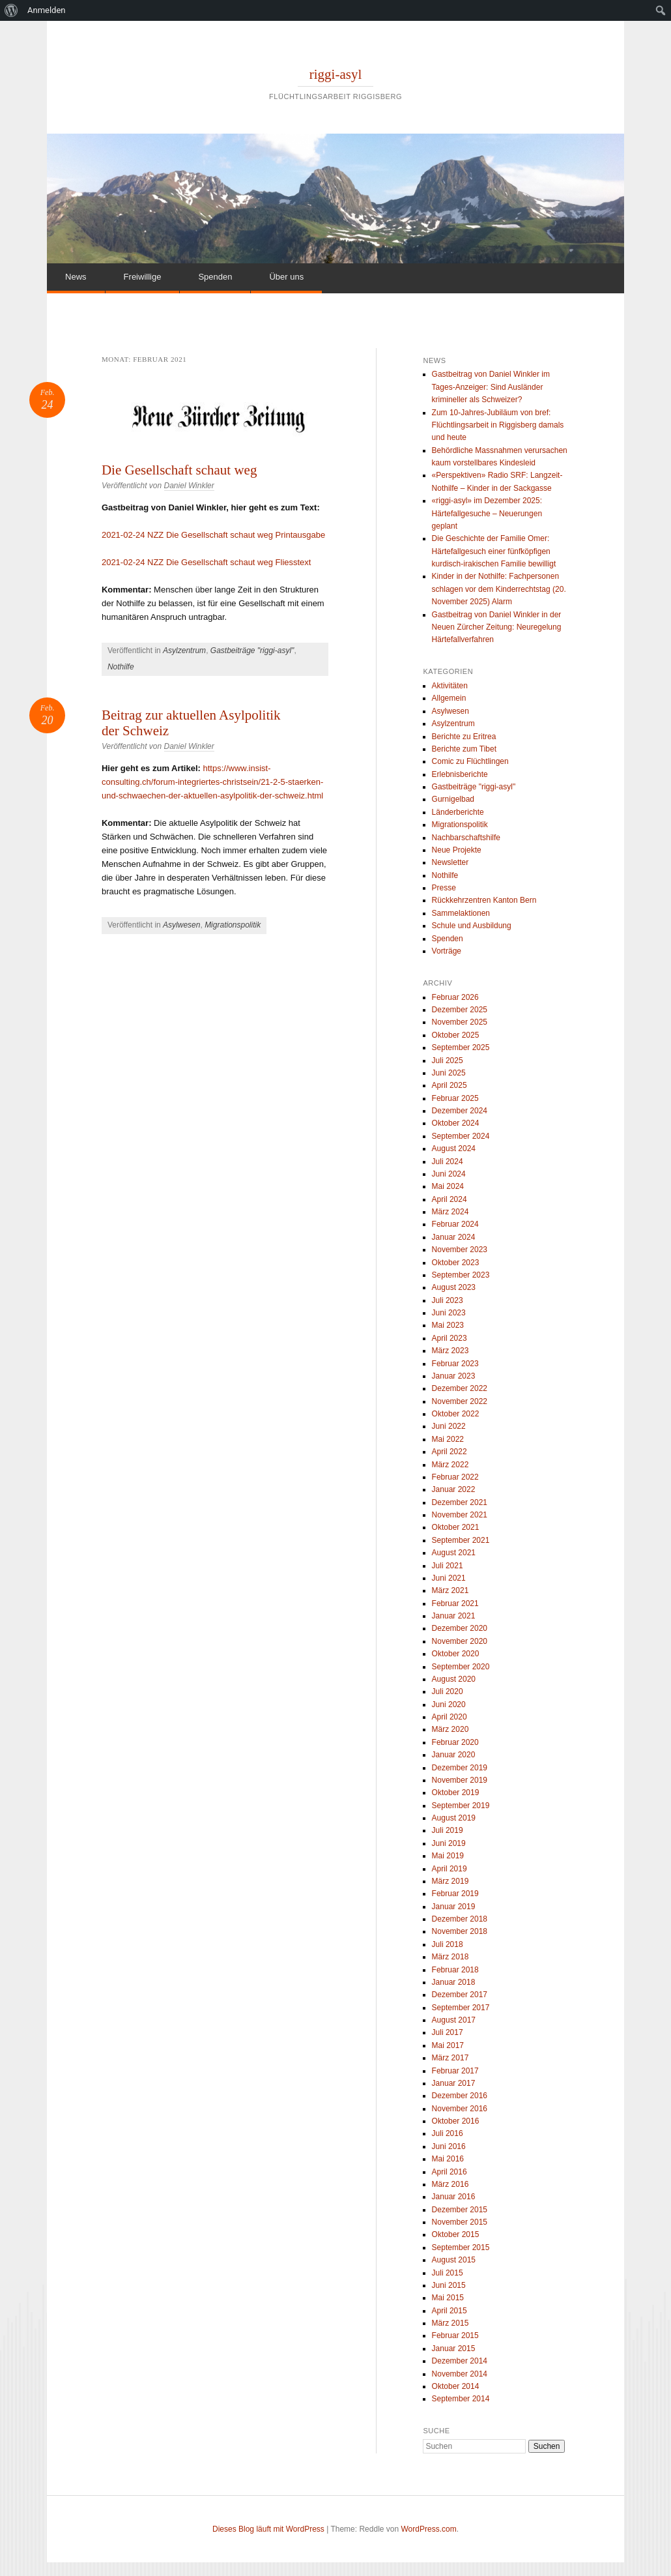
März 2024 (450, 1211)
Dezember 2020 (459, 1628)
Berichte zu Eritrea (464, 736)
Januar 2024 (454, 1237)
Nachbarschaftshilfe (466, 837)
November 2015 (459, 2222)
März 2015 (450, 2323)
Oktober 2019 (455, 1792)
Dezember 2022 (459, 1388)
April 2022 (449, 1451)
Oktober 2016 (455, 2121)
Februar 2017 (455, 2070)
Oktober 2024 (455, 1123)
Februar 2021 (455, 1603)
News (76, 277)
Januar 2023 (454, 1376)
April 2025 (449, 1085)
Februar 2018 (455, 1969)
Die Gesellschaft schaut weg (179, 470)
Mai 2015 (448, 2297)
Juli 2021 (447, 1565)
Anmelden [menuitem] (46, 10)
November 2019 (459, 1780)
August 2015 (454, 2259)
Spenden (215, 277)
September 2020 (461, 1666)
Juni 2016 (449, 2146)
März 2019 (450, 1881)
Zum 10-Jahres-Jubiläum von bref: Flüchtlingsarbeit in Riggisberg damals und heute (498, 425)
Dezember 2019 (459, 1767)
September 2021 (461, 1540)
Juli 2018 (447, 1944)
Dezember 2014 (459, 2360)
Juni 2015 (449, 2285)
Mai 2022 (448, 1439)
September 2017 (461, 2007)
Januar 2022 (454, 1489)
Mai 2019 (448, 1855)
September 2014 (461, 2398)
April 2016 (449, 2171)
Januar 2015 (454, 2348)
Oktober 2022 (455, 1413)
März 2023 (450, 1350)
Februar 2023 (455, 1363)
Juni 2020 (449, 1704)
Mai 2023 (448, 1325)
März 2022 (450, 1464)
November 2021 (459, 1514)
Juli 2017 (447, 2032)
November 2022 (459, 1401)
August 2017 (454, 2020)
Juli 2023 (447, 1300)
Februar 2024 (455, 1224)
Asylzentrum (184, 650)
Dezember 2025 (459, 1009)
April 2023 (449, 1338)
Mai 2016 (448, 2158)
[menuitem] (11, 10)
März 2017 (450, 2057)
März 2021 (450, 1590)
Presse (444, 887)
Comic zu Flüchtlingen (470, 761)
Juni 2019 (449, 1843)
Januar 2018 (454, 1982)
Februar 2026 (455, 997)
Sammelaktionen (461, 913)
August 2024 (454, 1148)
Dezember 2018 (459, 1919)
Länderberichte (458, 812)
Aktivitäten (450, 685)
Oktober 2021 (455, 1527)
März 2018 (450, 1956)
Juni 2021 (449, 1578)
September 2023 (461, 1275)
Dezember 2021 (459, 1502)
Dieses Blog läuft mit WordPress (268, 2529)
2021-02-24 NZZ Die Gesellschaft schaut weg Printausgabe (213, 535)
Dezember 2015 (459, 2209)
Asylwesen (181, 924)
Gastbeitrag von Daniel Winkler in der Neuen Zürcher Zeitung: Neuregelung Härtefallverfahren (497, 627)
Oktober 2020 (455, 1653)
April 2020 (449, 1716)
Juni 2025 (449, 1072)
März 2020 (450, 1729)
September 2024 (461, 1136)
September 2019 (461, 1805)
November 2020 (459, 1641)
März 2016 (450, 2184)
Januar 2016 (454, 2196)
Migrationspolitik (233, 924)
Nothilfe (120, 666)
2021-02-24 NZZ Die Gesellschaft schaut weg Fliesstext (206, 562)
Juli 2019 (447, 1830)
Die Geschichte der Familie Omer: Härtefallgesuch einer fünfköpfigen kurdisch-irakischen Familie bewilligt (494, 551)
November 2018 (459, 1931)
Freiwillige (143, 277)
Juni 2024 (449, 1173)
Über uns (286, 277)
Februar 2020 (455, 1742)
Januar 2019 (454, 1906)
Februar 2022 (455, 1477)
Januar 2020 (454, 1754)
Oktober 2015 (455, 2234)
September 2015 (461, 2247)
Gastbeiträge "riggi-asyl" (252, 650)
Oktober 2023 (455, 1262)
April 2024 (449, 1199)
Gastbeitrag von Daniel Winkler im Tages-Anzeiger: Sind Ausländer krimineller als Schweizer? (491, 387)
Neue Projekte (456, 850)
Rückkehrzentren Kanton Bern (484, 900)
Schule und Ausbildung (471, 925)
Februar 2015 (455, 2335)
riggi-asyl (335, 74)
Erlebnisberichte (460, 774)
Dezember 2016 (459, 2095)
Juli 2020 (447, 1691)
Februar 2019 (455, 1893)
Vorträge (446, 951)
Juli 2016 (447, 2133)
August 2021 (454, 1552)
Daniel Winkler (189, 485)
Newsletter (450, 862)
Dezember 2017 (459, 1994)
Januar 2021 (454, 1615)
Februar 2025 (455, 1098)
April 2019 (449, 1868)
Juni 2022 (449, 1426)
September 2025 (461, 1047)
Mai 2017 (448, 2045)
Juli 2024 (447, 1161)
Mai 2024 (448, 1186)
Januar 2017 (454, 2083)
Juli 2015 (447, 2272)
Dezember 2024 (459, 1110)
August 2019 (454, 1817)
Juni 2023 (449, 1312)
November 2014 (459, 2373)
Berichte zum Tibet (464, 749)
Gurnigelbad (453, 799)
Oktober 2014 (455, 2386)
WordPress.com (429, 2529)
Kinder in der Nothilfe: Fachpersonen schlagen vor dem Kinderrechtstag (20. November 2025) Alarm (499, 589)
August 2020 (454, 1679)
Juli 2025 (447, 1060)
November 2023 (459, 1249)
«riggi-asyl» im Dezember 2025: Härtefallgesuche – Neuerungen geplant (487, 513)
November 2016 (459, 2108)
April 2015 (449, 2310)
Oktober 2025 (455, 1035)
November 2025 (459, 1022)
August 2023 (454, 1287)
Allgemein (449, 698)
